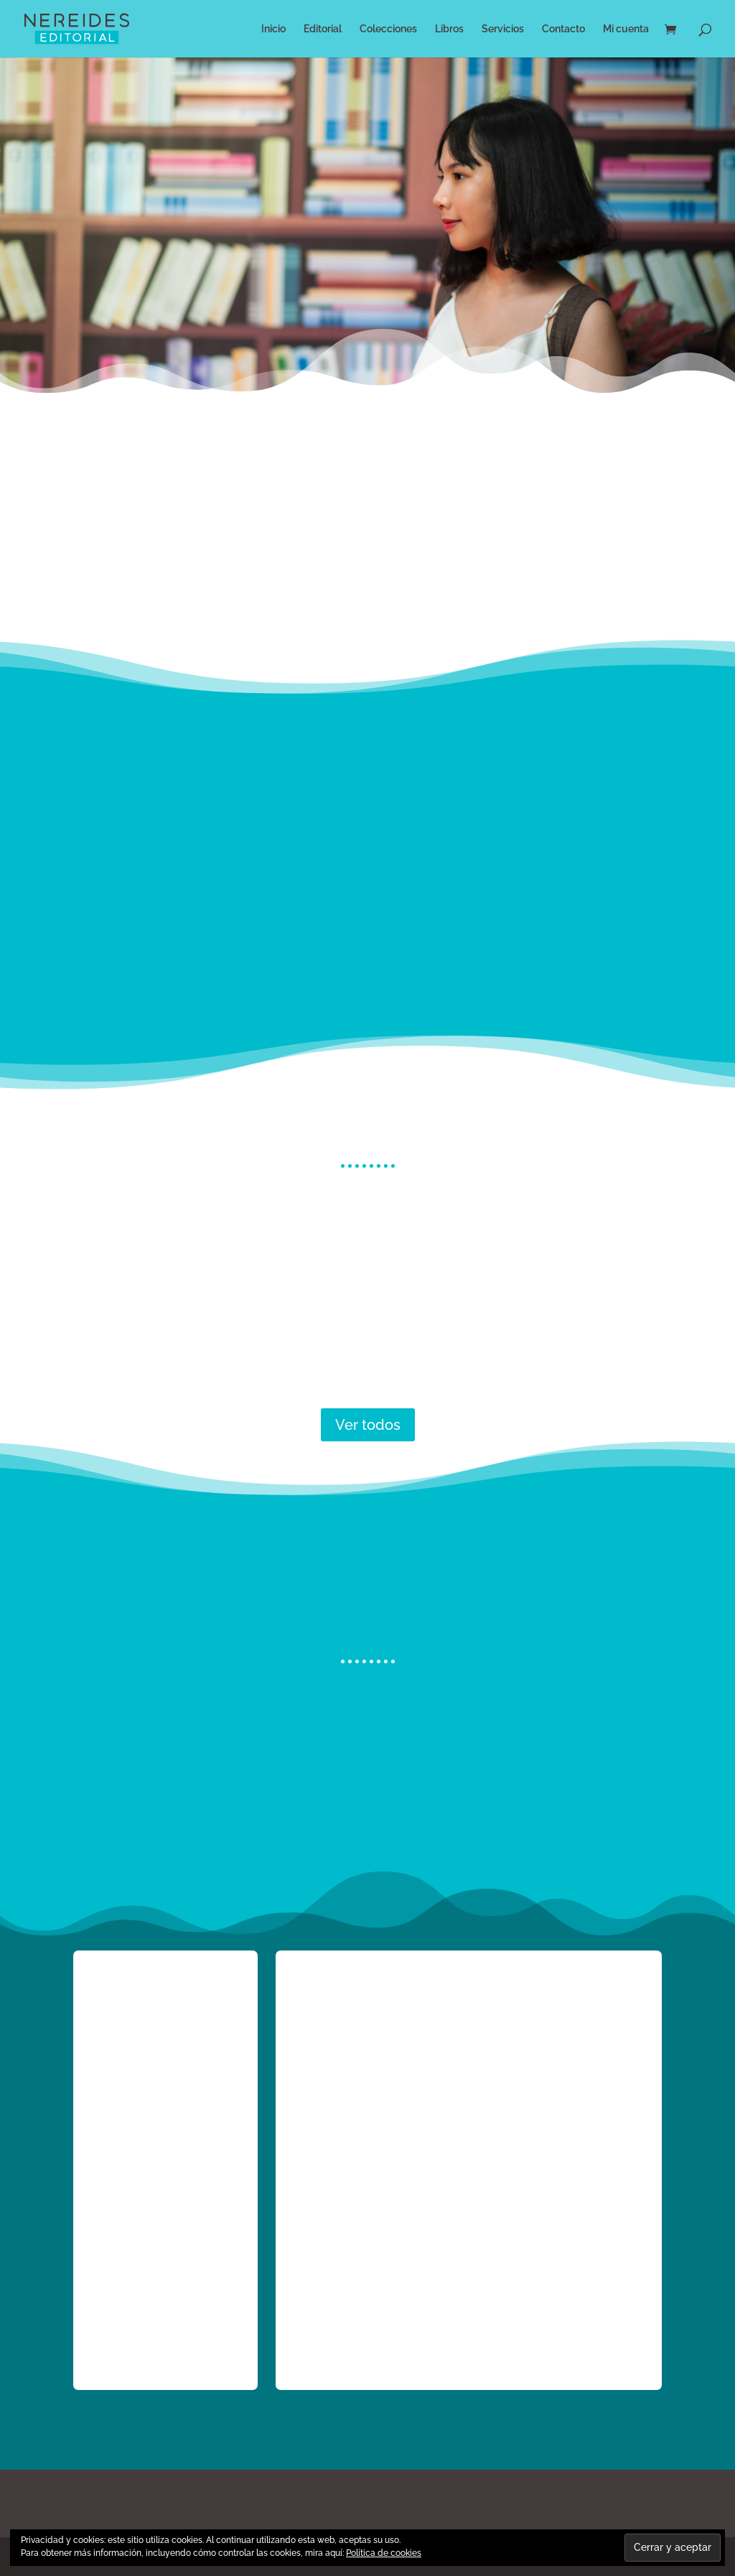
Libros (449, 29)
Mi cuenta (626, 29)
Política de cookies (383, 2553)
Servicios (503, 29)
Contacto (563, 29)
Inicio (273, 29)
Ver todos (368, 1424)
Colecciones (388, 29)
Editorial (323, 29)
